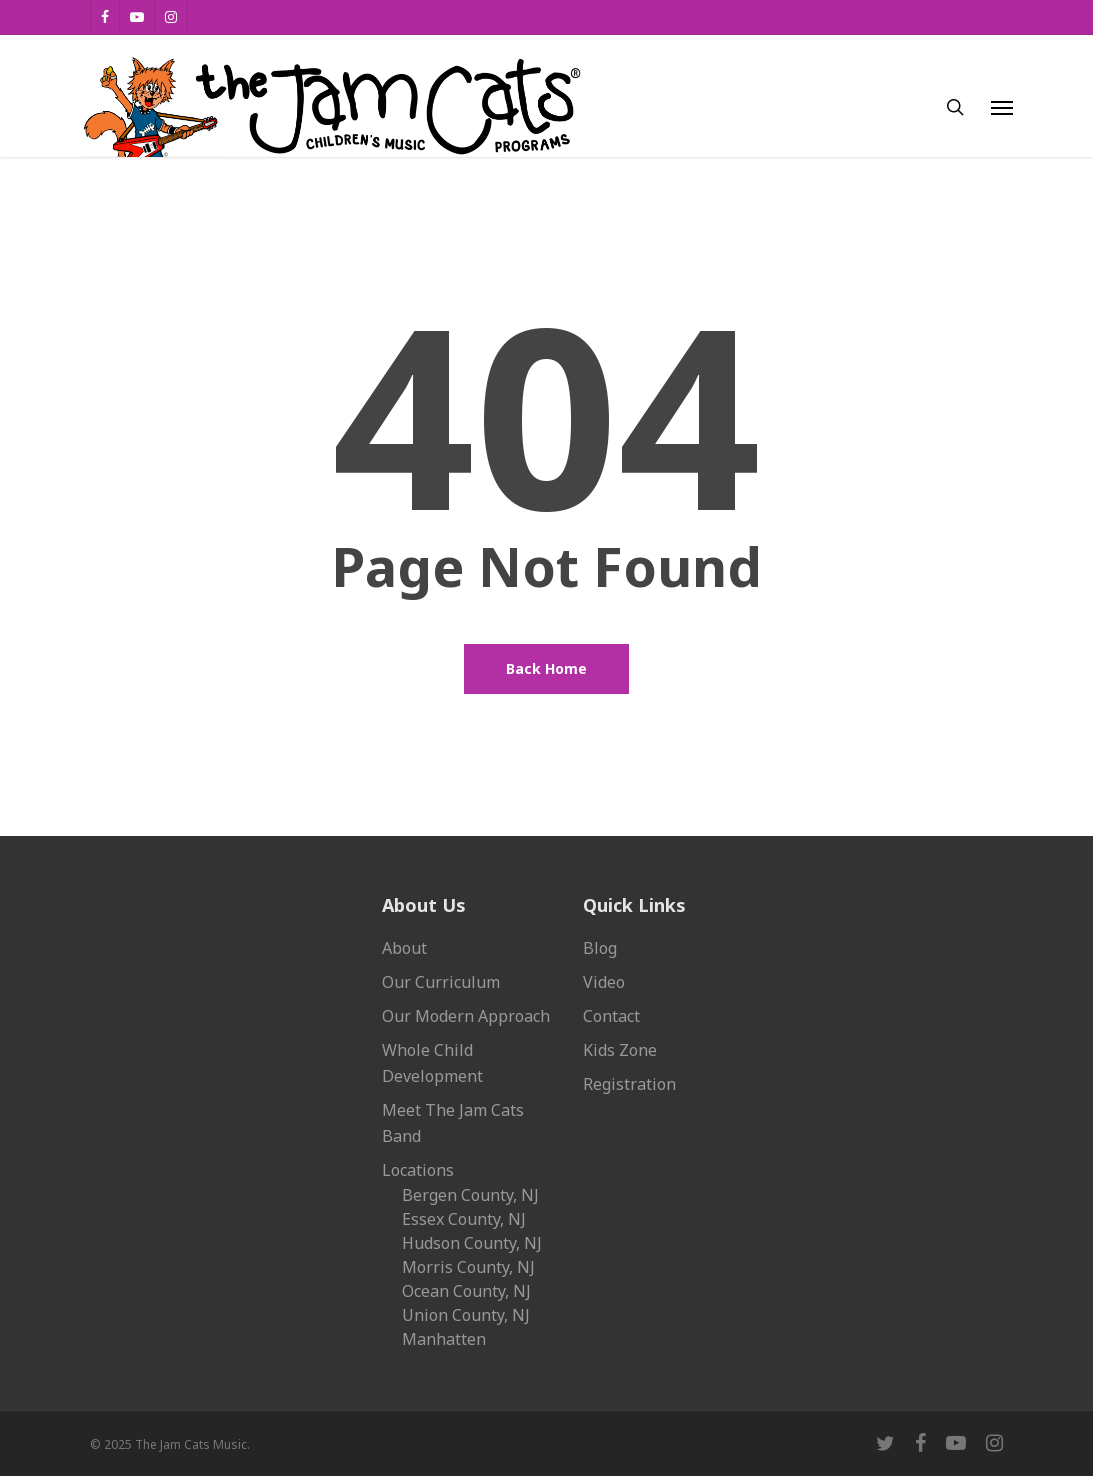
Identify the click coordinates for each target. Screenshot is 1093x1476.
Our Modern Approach (466, 1016)
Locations (418, 1170)
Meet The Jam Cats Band (453, 1123)
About (404, 948)
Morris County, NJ (468, 1267)
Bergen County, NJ (470, 1195)
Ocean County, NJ (466, 1291)
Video (604, 982)
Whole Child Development (432, 1063)
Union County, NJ (466, 1315)
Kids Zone (620, 1050)
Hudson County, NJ (472, 1243)
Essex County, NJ (464, 1219)
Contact (611, 1016)
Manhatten (444, 1339)
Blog (600, 948)
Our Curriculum (441, 982)
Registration (629, 1084)
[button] (1002, 107)
